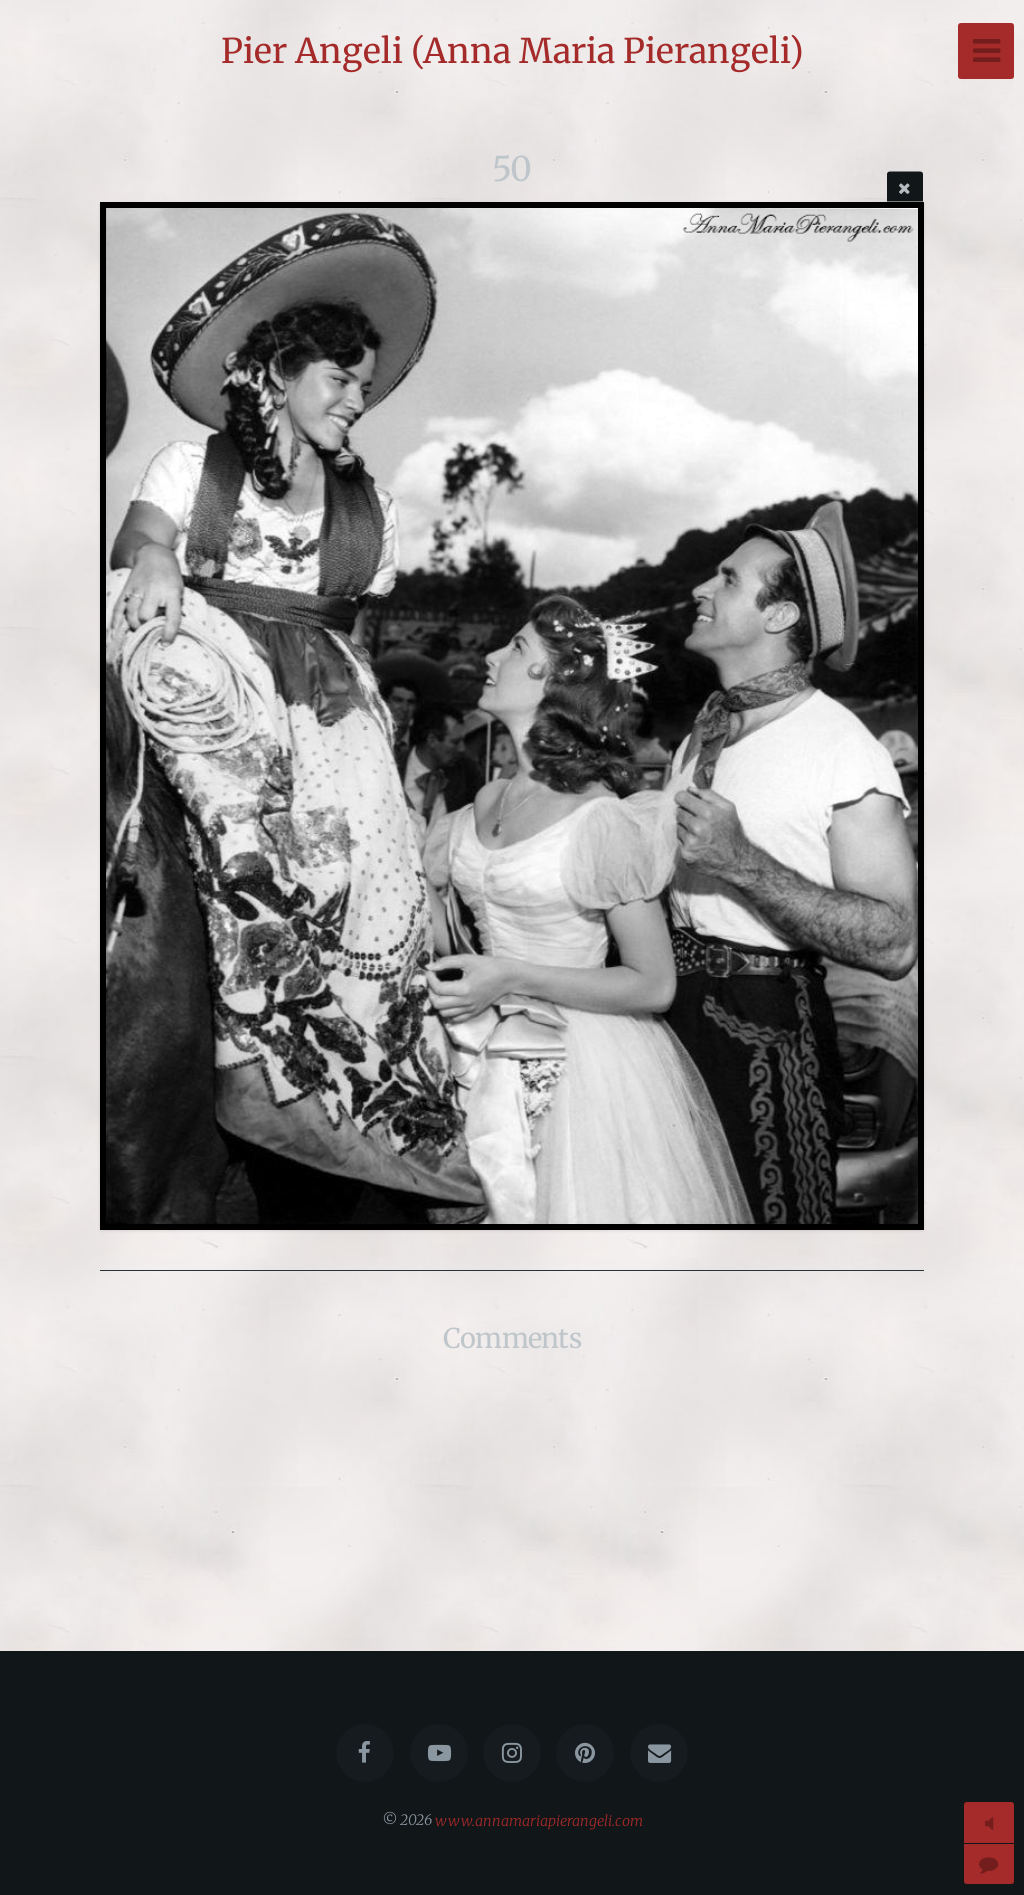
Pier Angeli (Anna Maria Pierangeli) (512, 51)
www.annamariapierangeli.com (539, 1820)
